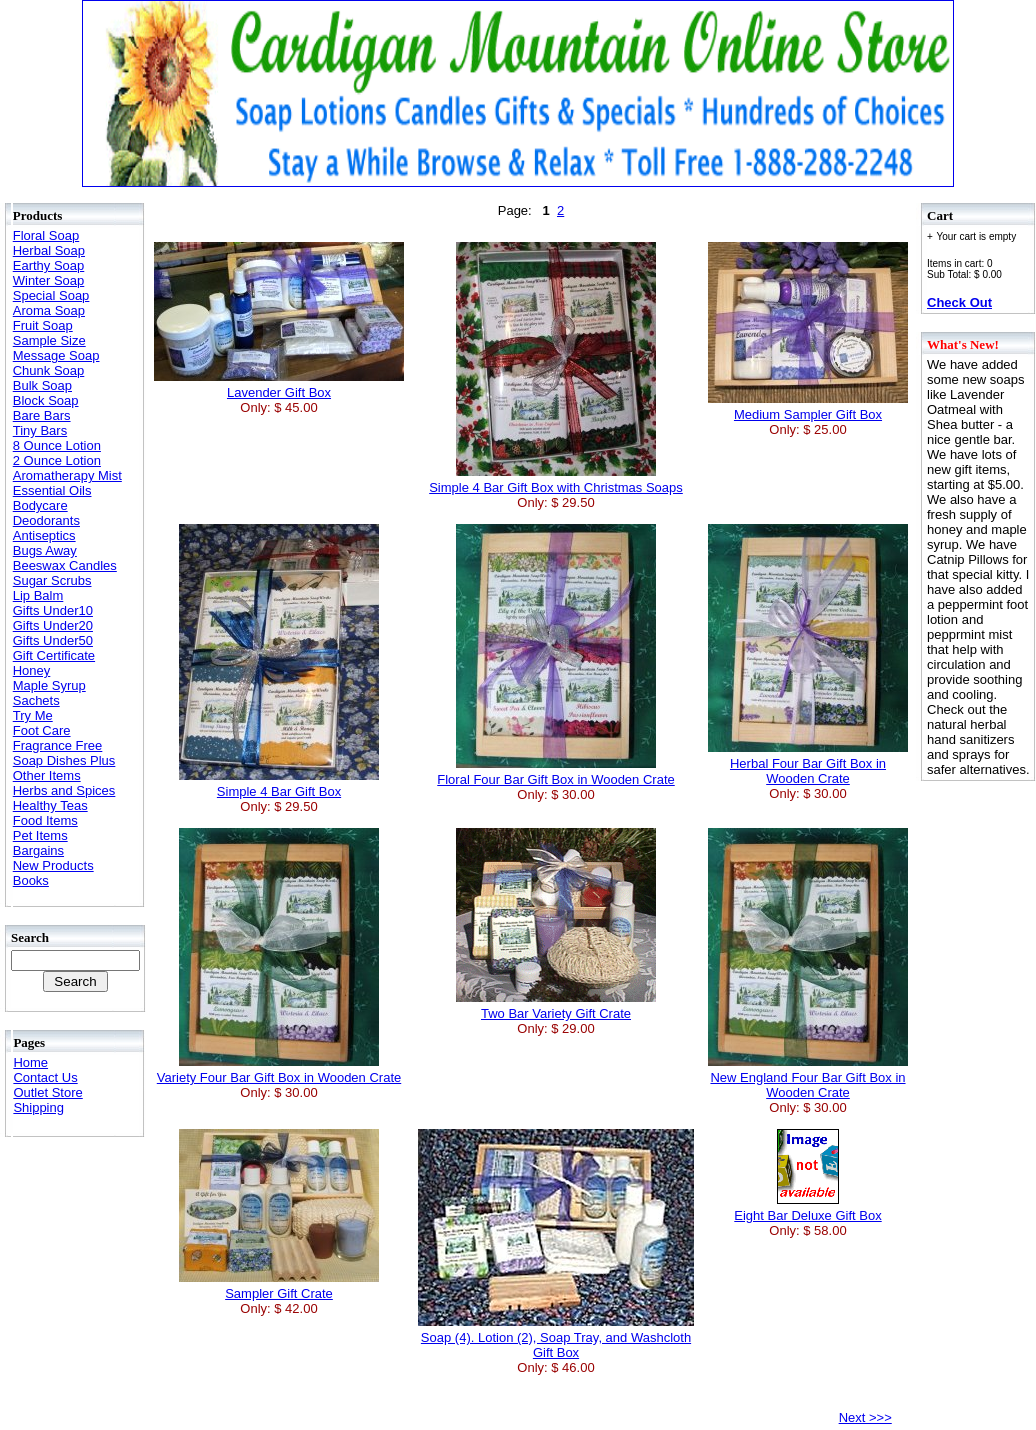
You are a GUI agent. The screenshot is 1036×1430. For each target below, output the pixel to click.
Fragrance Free (58, 745)
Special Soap (51, 295)
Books (31, 880)
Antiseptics (44, 535)
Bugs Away (45, 550)
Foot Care (42, 730)
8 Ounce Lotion (57, 445)
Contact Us (45, 1077)
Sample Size (49, 340)
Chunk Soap (49, 370)
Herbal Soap (49, 250)
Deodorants (46, 520)
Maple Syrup (49, 685)
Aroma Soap (49, 310)
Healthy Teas (50, 805)
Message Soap (56, 355)
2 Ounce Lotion (57, 460)
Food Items (45, 820)
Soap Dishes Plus (64, 760)
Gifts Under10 (53, 610)
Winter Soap (49, 280)
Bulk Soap (42, 385)
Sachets (36, 700)
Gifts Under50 (53, 640)
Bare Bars (42, 415)
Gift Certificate (54, 655)
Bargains (38, 850)
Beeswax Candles (65, 565)
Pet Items (40, 835)
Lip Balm (38, 595)
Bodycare (40, 505)
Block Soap (46, 400)
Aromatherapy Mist (67, 475)
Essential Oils (52, 490)
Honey (32, 670)
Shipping (38, 1107)
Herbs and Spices (64, 790)
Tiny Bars (40, 430)
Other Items (47, 775)
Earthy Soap (49, 265)
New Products (53, 865)
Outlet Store (47, 1092)
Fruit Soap (43, 325)
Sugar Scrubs (52, 580)
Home (30, 1062)
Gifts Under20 (53, 625)
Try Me (33, 715)
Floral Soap (46, 235)
